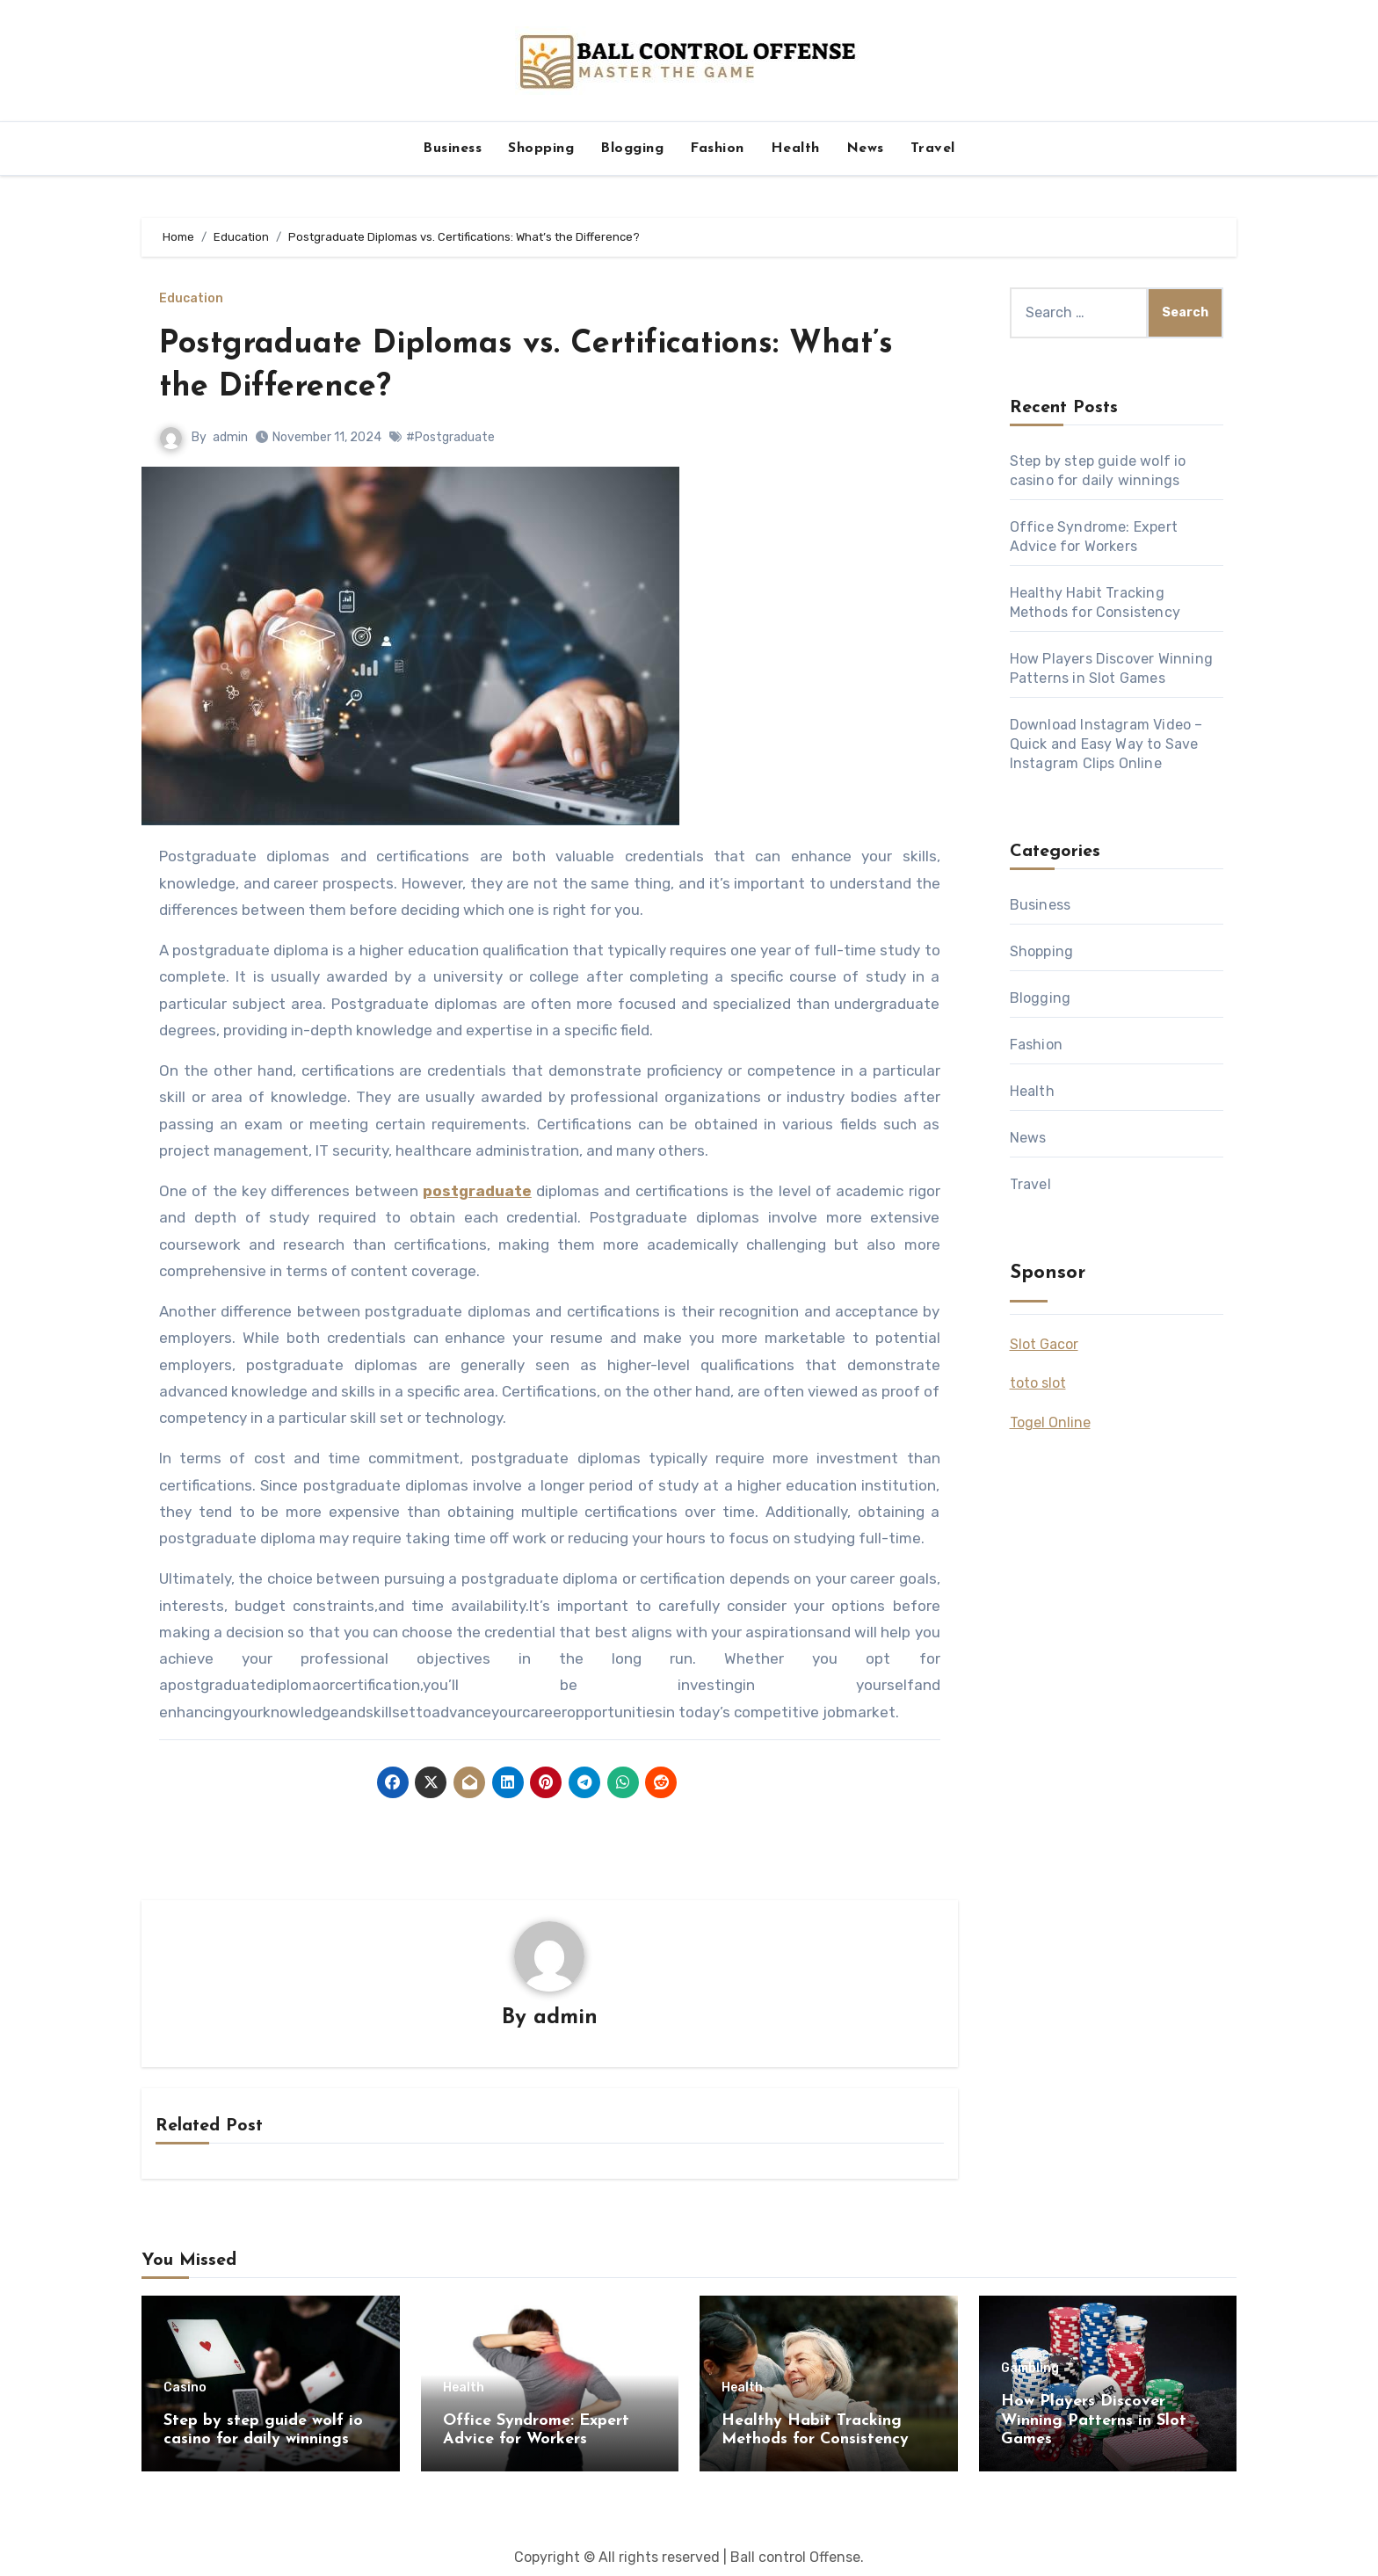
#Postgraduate (450, 437)
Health (795, 148)
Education (191, 299)
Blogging (632, 148)
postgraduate (477, 1191)
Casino (185, 2389)
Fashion (717, 148)
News (865, 148)
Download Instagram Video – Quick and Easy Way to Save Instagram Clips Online (1106, 744)
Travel (932, 148)
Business (452, 148)
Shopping (541, 148)
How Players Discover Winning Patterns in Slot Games (1093, 2421)
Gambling (1030, 2369)
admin (230, 437)
